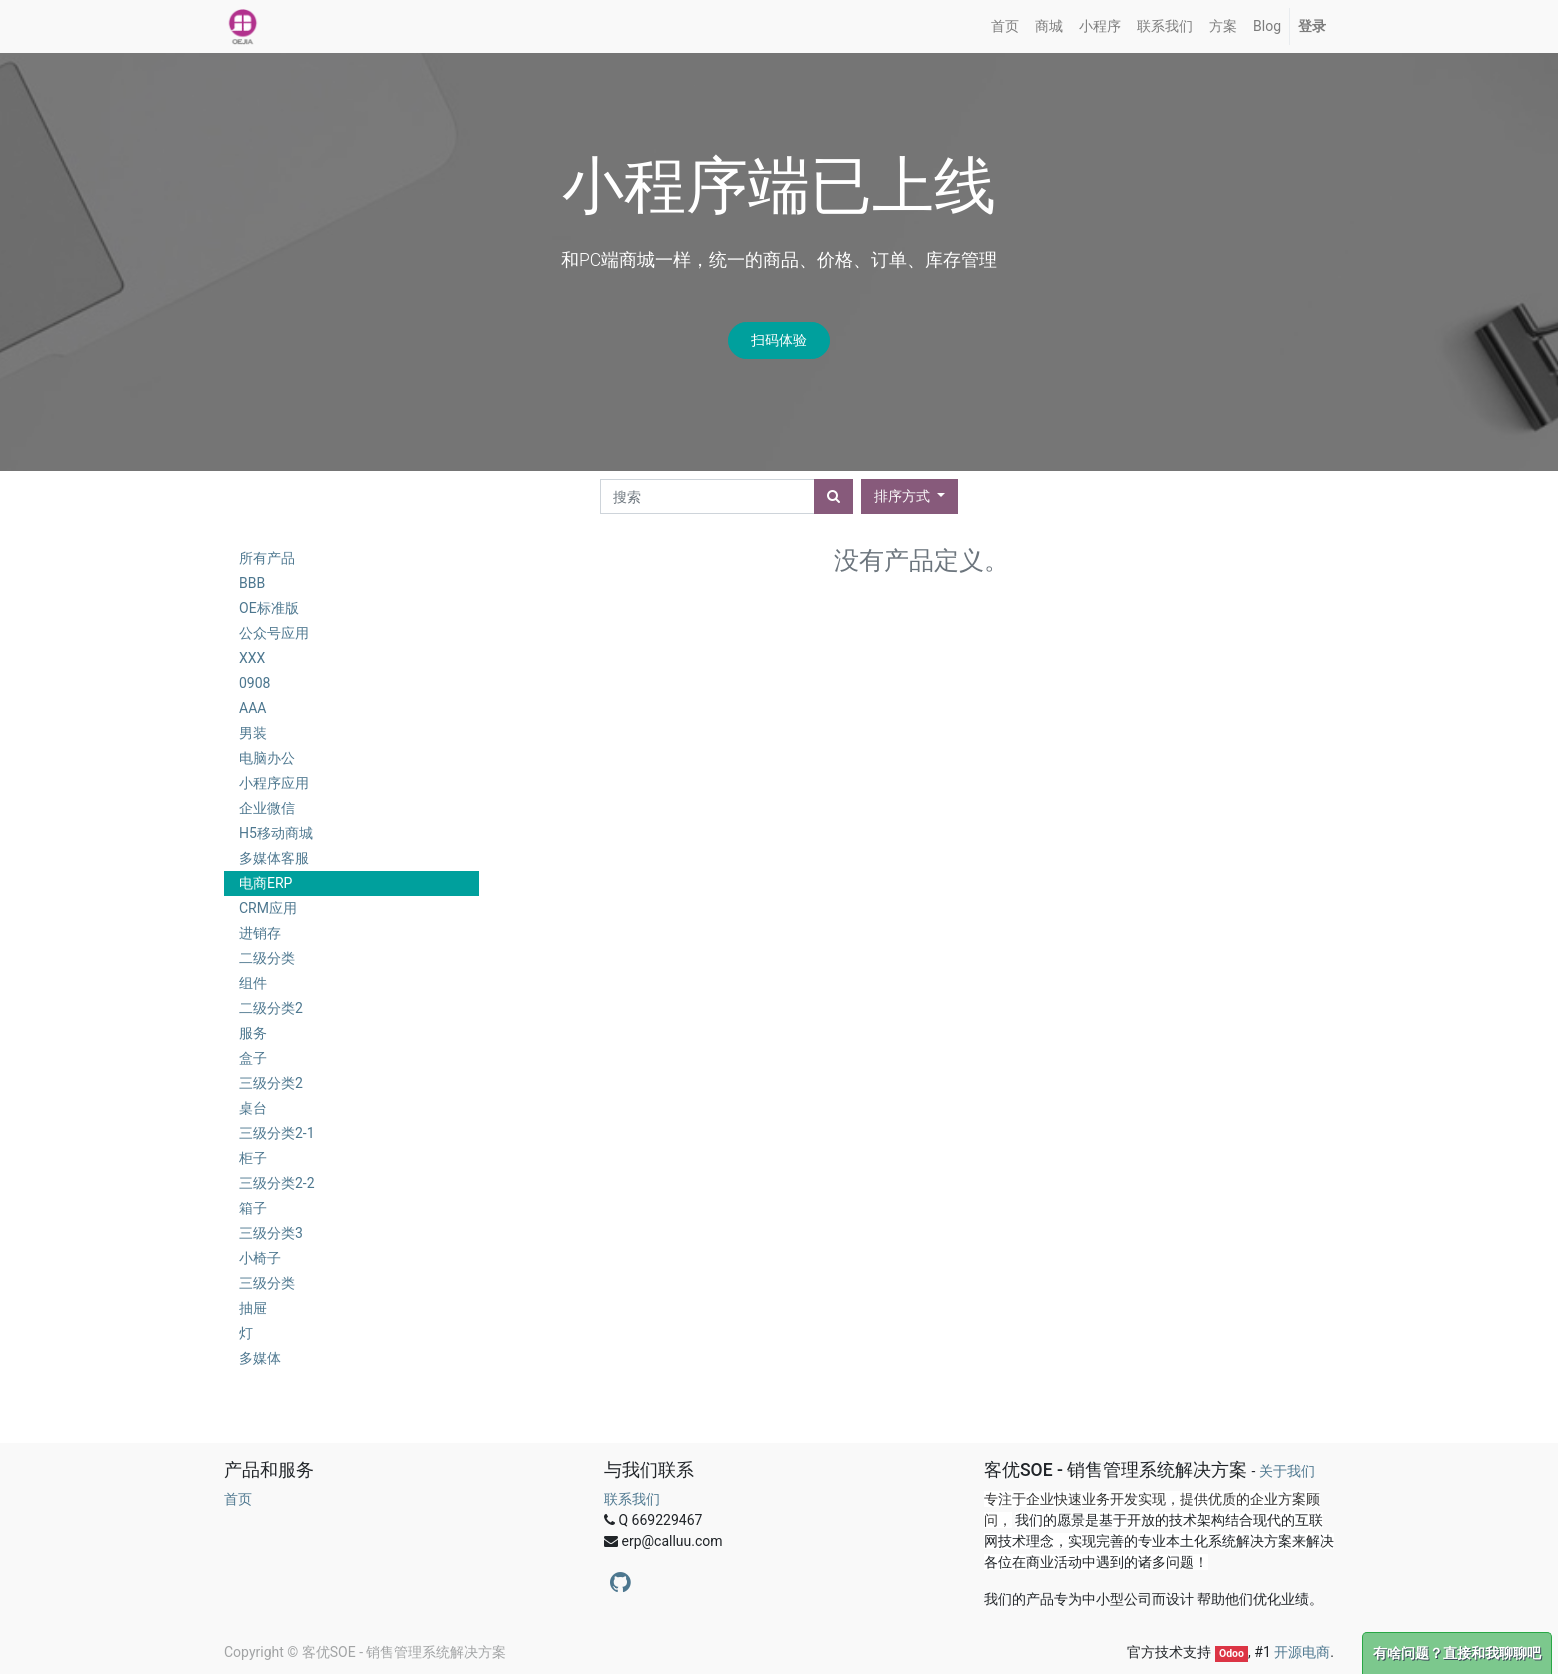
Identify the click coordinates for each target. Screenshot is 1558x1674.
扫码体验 (779, 340)
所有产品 (267, 558)
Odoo (1231, 1653)
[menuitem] (1005, 26)
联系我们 (632, 1499)
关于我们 (1287, 1471)
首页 (238, 1499)
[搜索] (833, 496)
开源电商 (1302, 1652)
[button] (909, 496)
